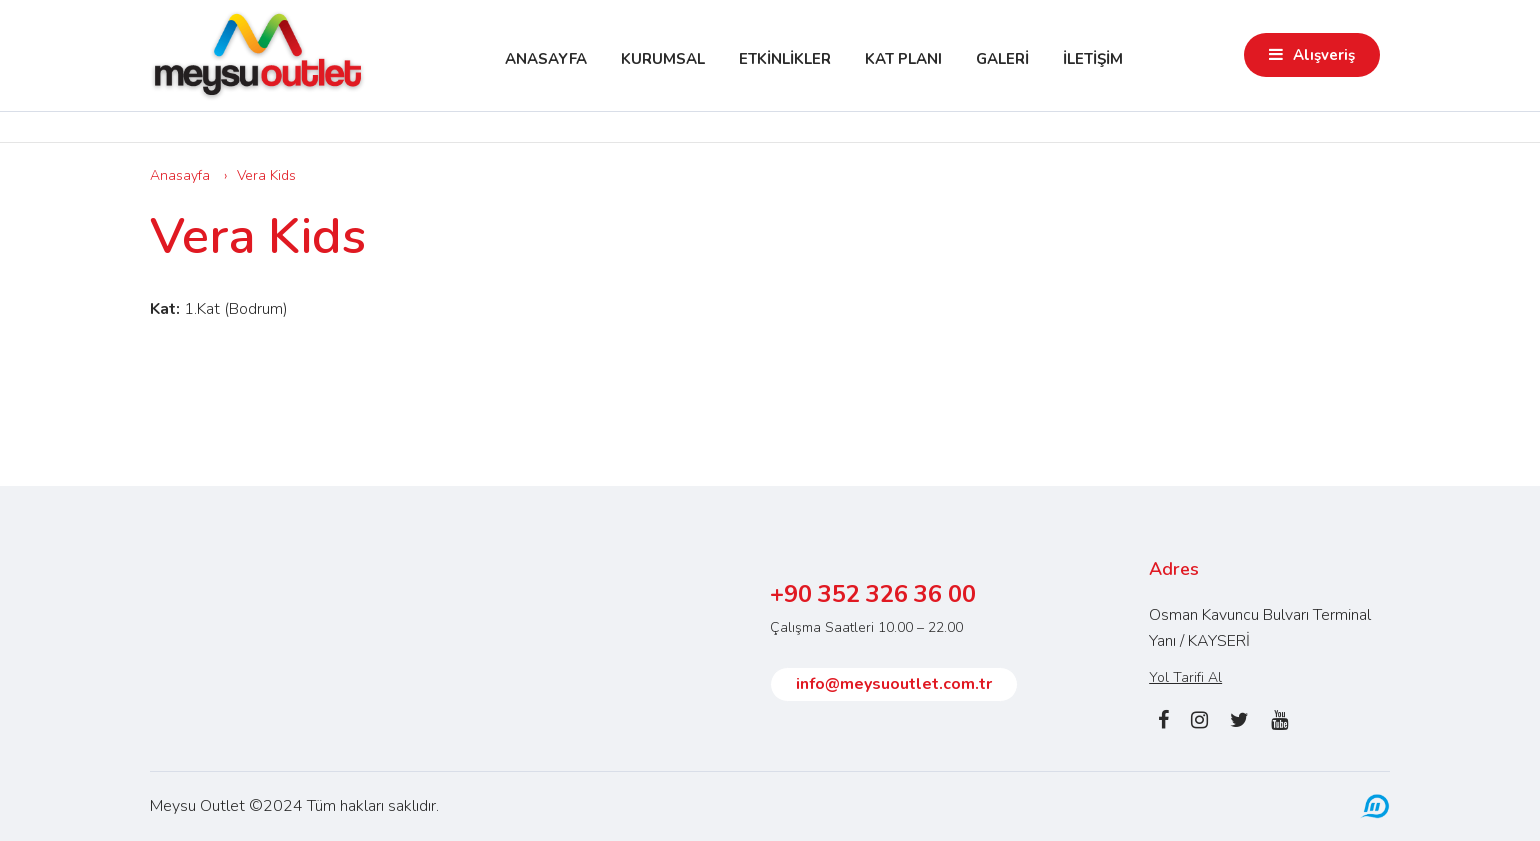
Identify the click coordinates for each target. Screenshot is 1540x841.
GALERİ (1002, 59)
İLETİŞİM (1093, 59)
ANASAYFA (546, 59)
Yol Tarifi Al (1185, 677)
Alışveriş (1324, 55)
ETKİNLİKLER (785, 59)
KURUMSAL (663, 59)
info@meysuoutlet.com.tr (894, 684)
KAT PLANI (903, 59)
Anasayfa (180, 175)
